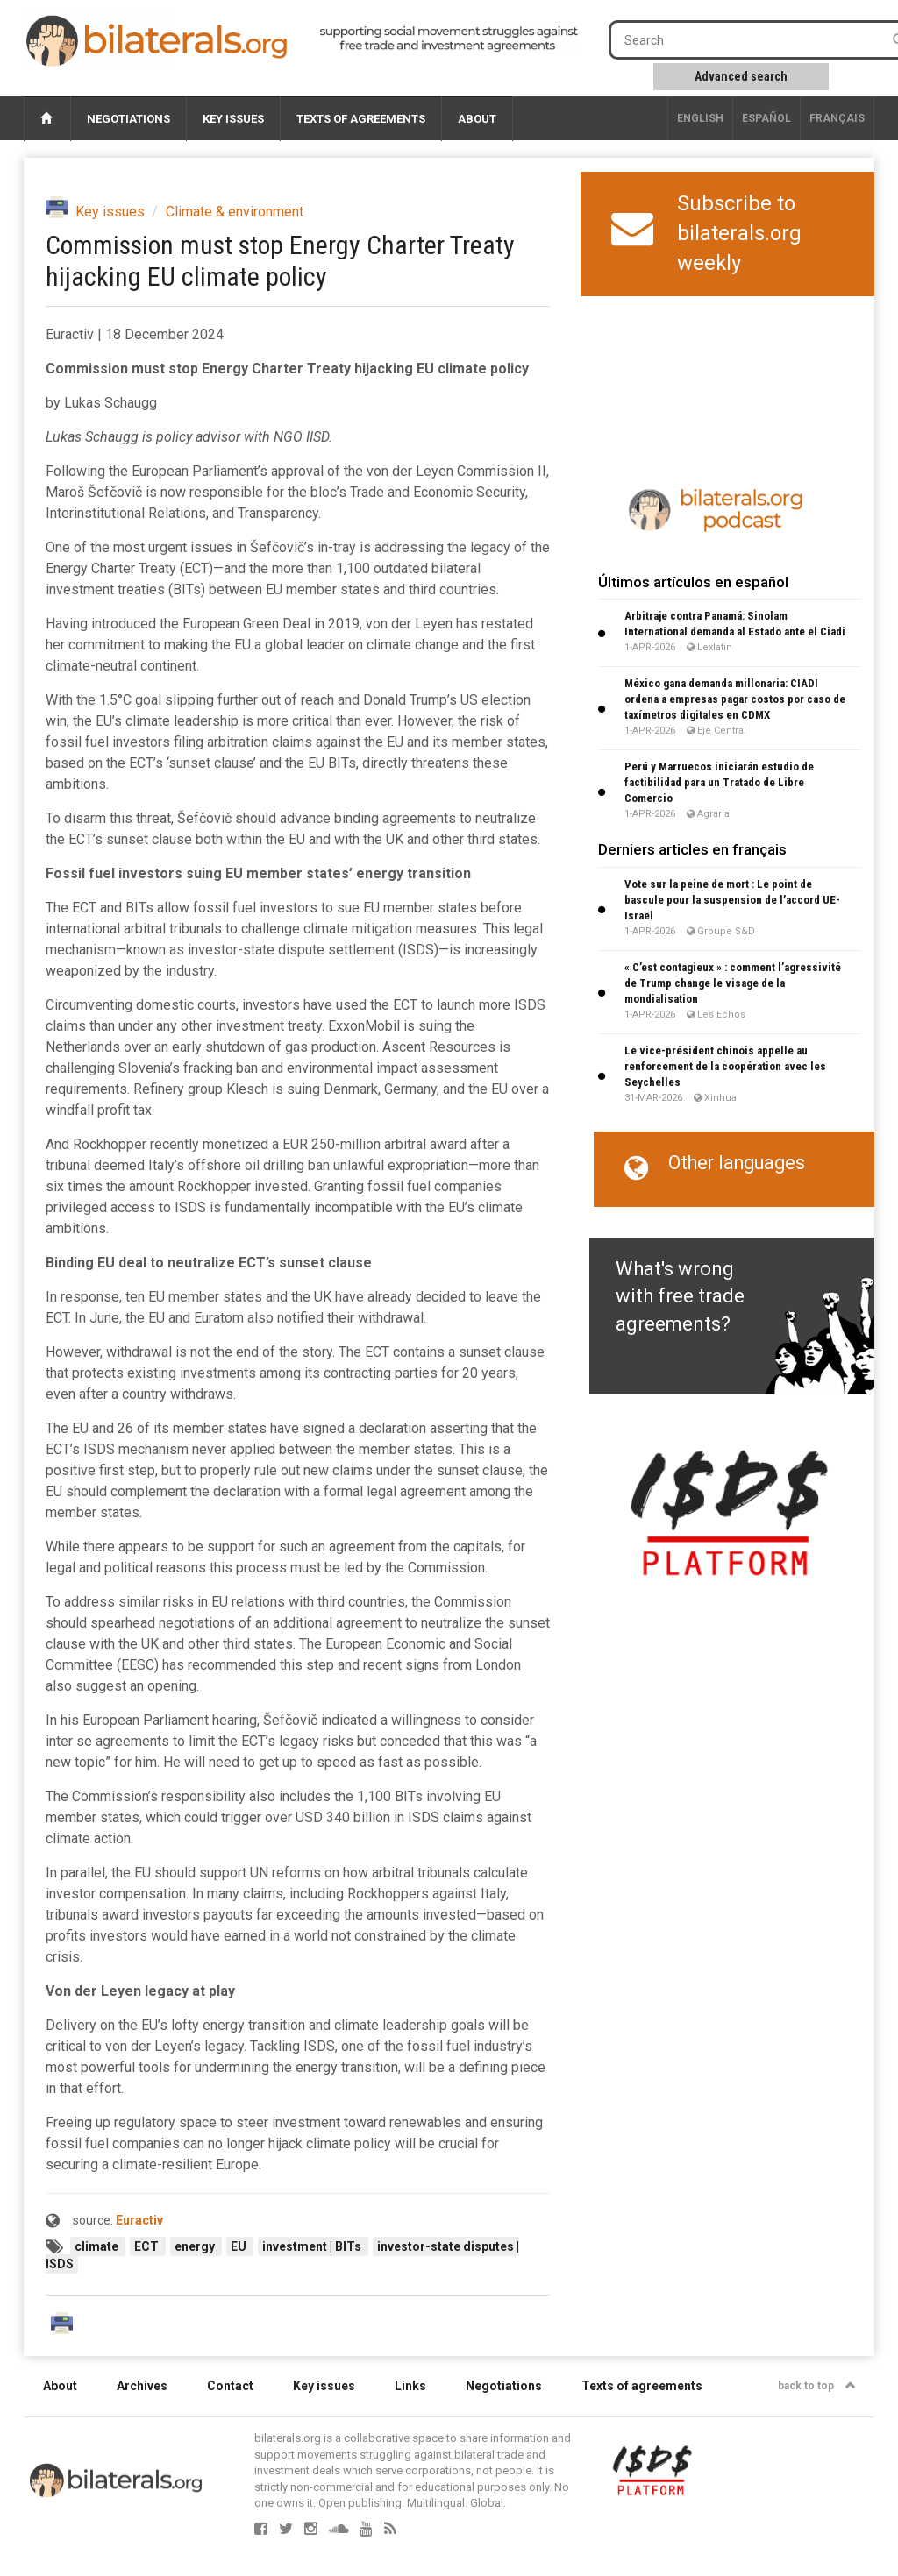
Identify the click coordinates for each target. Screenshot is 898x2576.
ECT (147, 2246)
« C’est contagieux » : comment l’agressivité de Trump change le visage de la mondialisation (732, 983)
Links (410, 2386)
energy (196, 2246)
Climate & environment (234, 211)
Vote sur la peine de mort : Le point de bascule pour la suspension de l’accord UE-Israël (732, 899)
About (477, 118)
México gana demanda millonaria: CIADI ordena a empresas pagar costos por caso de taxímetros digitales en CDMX (734, 699)
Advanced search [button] (741, 76)
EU (240, 2246)
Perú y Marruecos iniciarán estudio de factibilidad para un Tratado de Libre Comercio (719, 782)
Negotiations (128, 118)
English (700, 118)
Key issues (233, 118)
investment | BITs (313, 2246)
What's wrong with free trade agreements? (680, 1296)
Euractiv (139, 2220)
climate (98, 2246)
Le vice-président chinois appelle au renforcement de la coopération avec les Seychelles (725, 1066)
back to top (817, 2386)
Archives (142, 2386)
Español (766, 118)
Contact (230, 2386)
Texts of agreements (360, 118)
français (837, 118)
